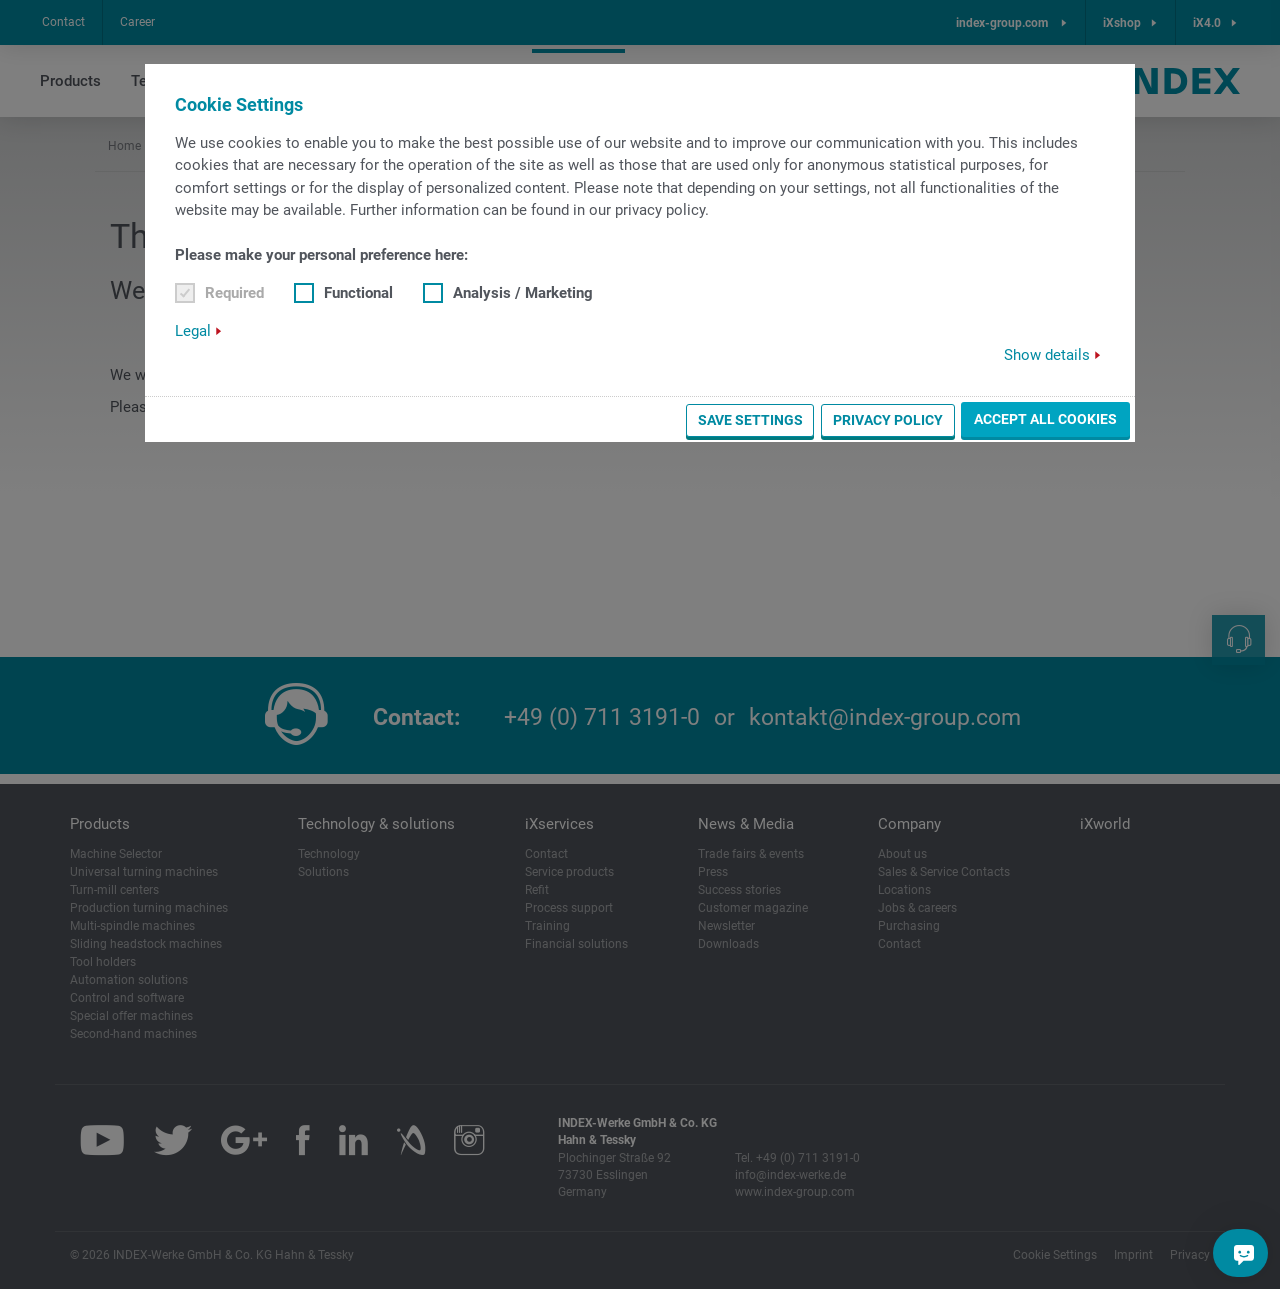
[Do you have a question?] (1244, 1253)
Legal (193, 331)
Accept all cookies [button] (1045, 419)
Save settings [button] (750, 420)
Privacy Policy (888, 420)
